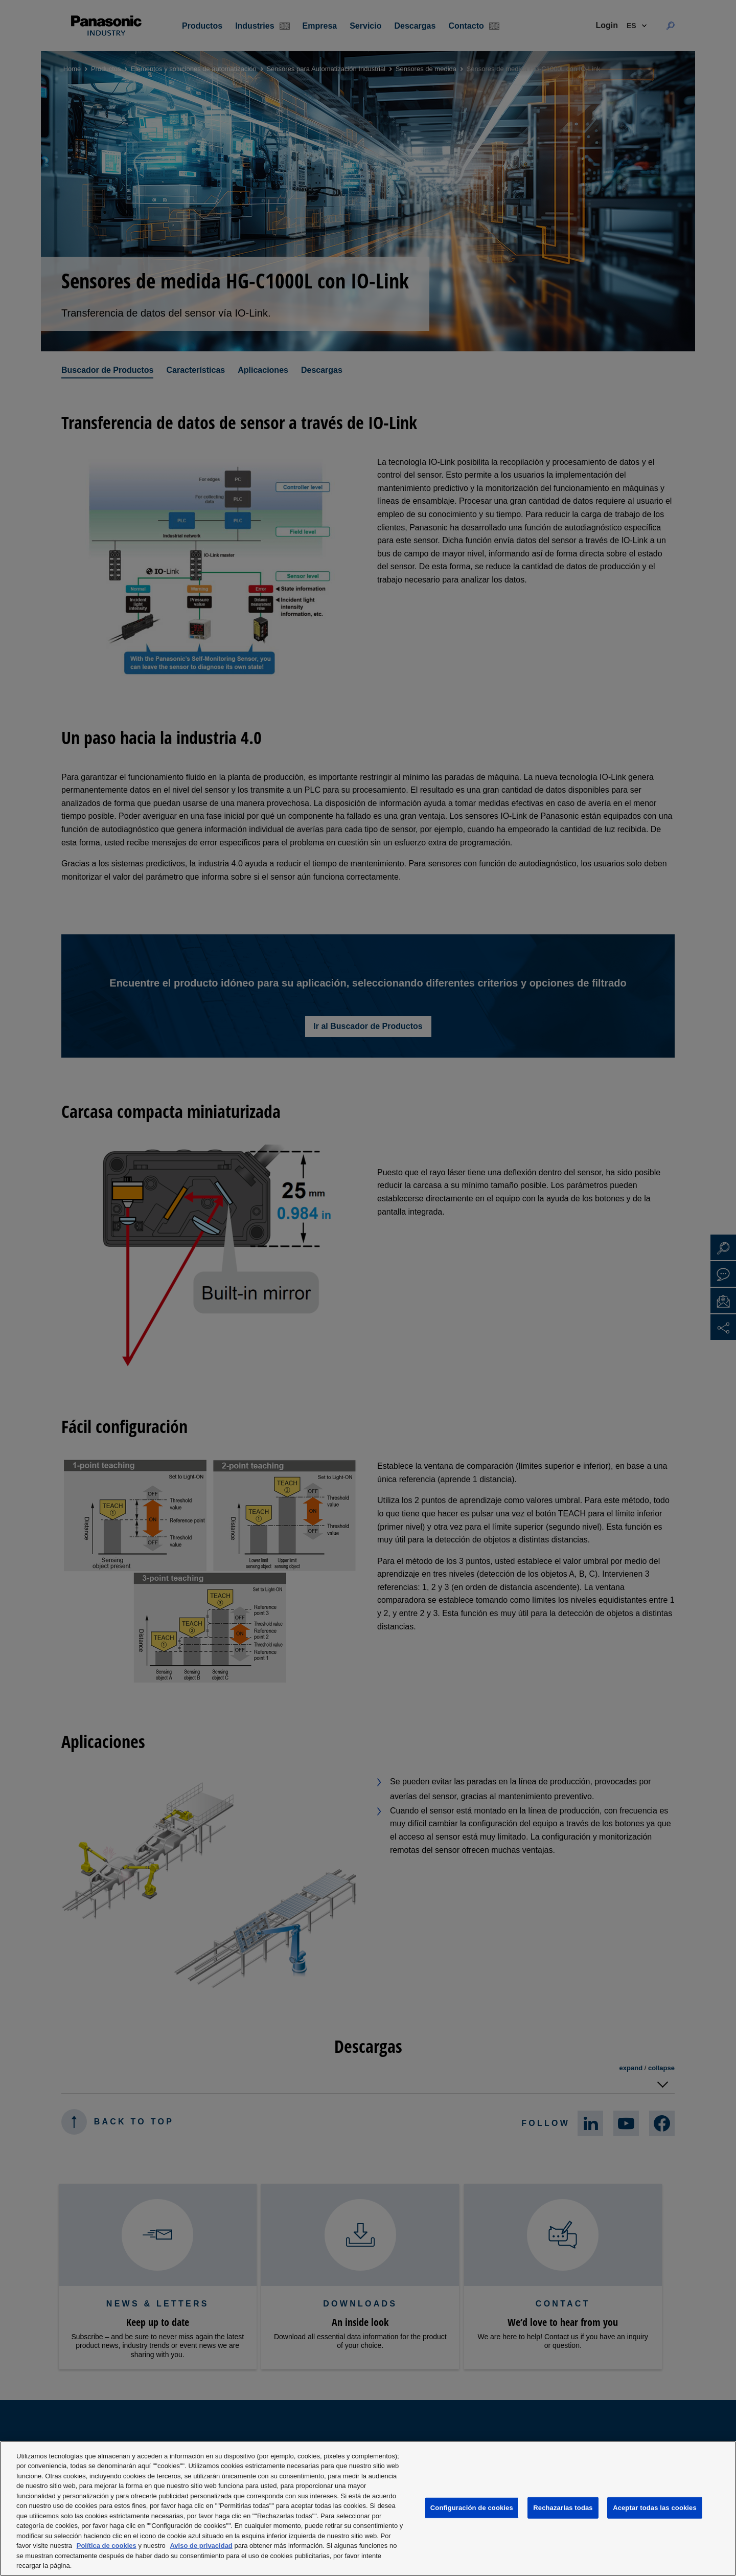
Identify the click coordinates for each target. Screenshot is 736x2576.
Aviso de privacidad (201, 2545)
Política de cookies (106, 2545)
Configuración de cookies (471, 2508)
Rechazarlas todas (562, 2508)
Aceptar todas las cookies (655, 2508)
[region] (368, 2508)
